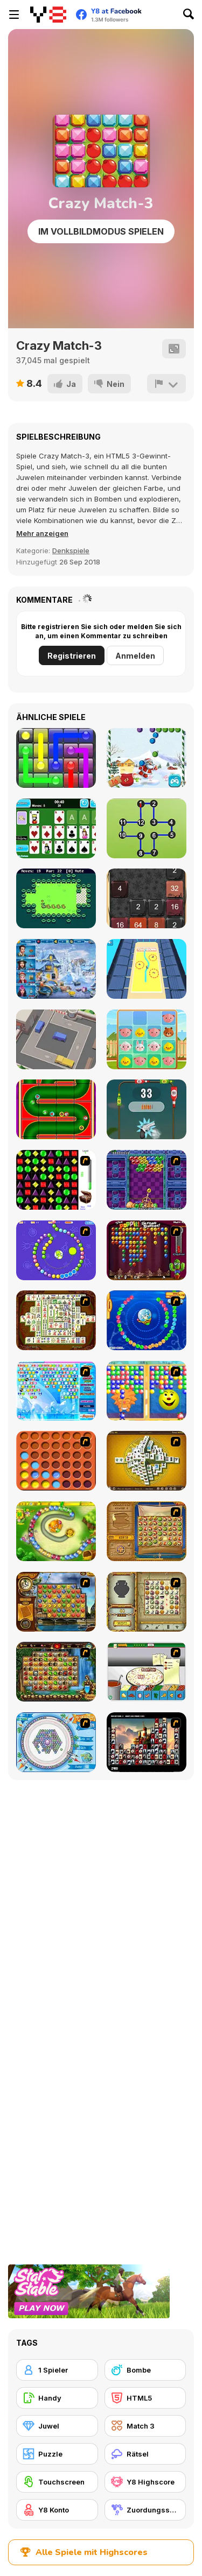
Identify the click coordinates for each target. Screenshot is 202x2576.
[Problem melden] (166, 383)
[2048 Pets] (146, 1039)
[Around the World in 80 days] (56, 1602)
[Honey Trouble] (56, 1531)
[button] (42, 533)
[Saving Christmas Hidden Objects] (56, 969)
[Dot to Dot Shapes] (146, 828)
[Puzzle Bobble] (146, 1180)
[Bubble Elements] (56, 1391)
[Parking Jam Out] (56, 1039)
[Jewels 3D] (56, 1180)
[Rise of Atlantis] (146, 1531)
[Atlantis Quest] (146, 1602)
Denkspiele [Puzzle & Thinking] (70, 550)
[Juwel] (57, 2426)
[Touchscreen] (57, 2482)
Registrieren (71, 655)
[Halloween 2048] (146, 898)
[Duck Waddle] (56, 898)
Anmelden (135, 655)
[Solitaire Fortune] (56, 828)
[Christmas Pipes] (56, 1109)
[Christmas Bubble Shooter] (146, 758)
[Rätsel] (145, 2454)
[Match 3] (145, 2426)
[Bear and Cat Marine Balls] (146, 1320)
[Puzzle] (57, 2454)
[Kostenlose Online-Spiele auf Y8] (48, 14)
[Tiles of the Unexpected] (146, 1742)
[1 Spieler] (57, 2370)
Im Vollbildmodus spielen (101, 231)
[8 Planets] (56, 1250)
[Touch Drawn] (146, 969)
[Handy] (57, 2398)
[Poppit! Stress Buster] (146, 1250)
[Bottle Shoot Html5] (146, 1109)
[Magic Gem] (146, 1391)
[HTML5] (145, 2398)
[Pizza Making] (146, 1672)
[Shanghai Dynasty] (56, 1320)
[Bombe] (145, 2370)
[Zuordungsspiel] (145, 2510)
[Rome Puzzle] (56, 1672)
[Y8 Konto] (57, 2510)
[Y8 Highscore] (145, 2482)
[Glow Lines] (56, 758)
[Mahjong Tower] (146, 1461)
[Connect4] (56, 1461)
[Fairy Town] (56, 1742)
